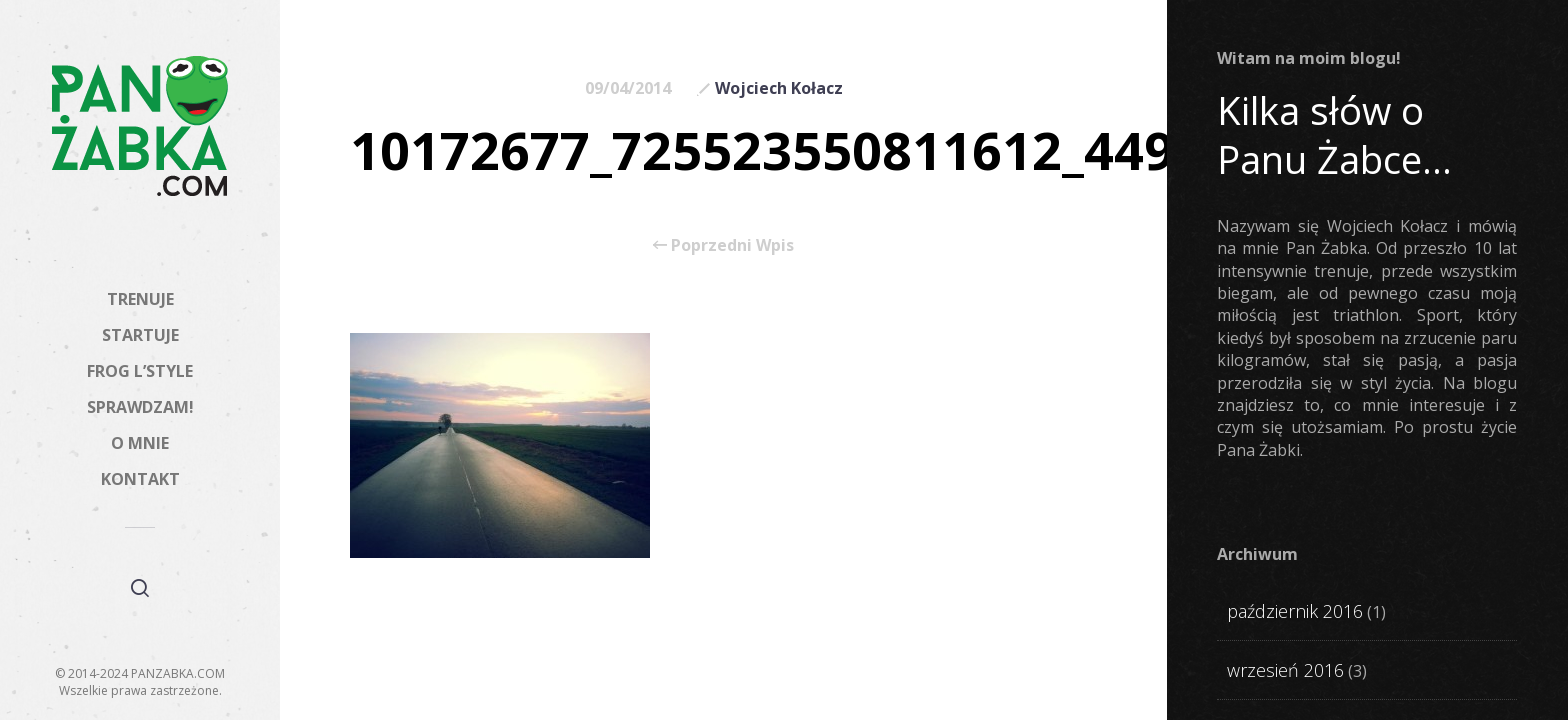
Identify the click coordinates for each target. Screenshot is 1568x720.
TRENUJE (140, 299)
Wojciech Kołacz (779, 88)
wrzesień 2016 (1285, 670)
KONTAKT (140, 479)
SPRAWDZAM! (140, 407)
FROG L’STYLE (140, 371)
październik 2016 (1295, 611)
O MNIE (140, 443)
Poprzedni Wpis (723, 245)
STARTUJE (140, 335)
